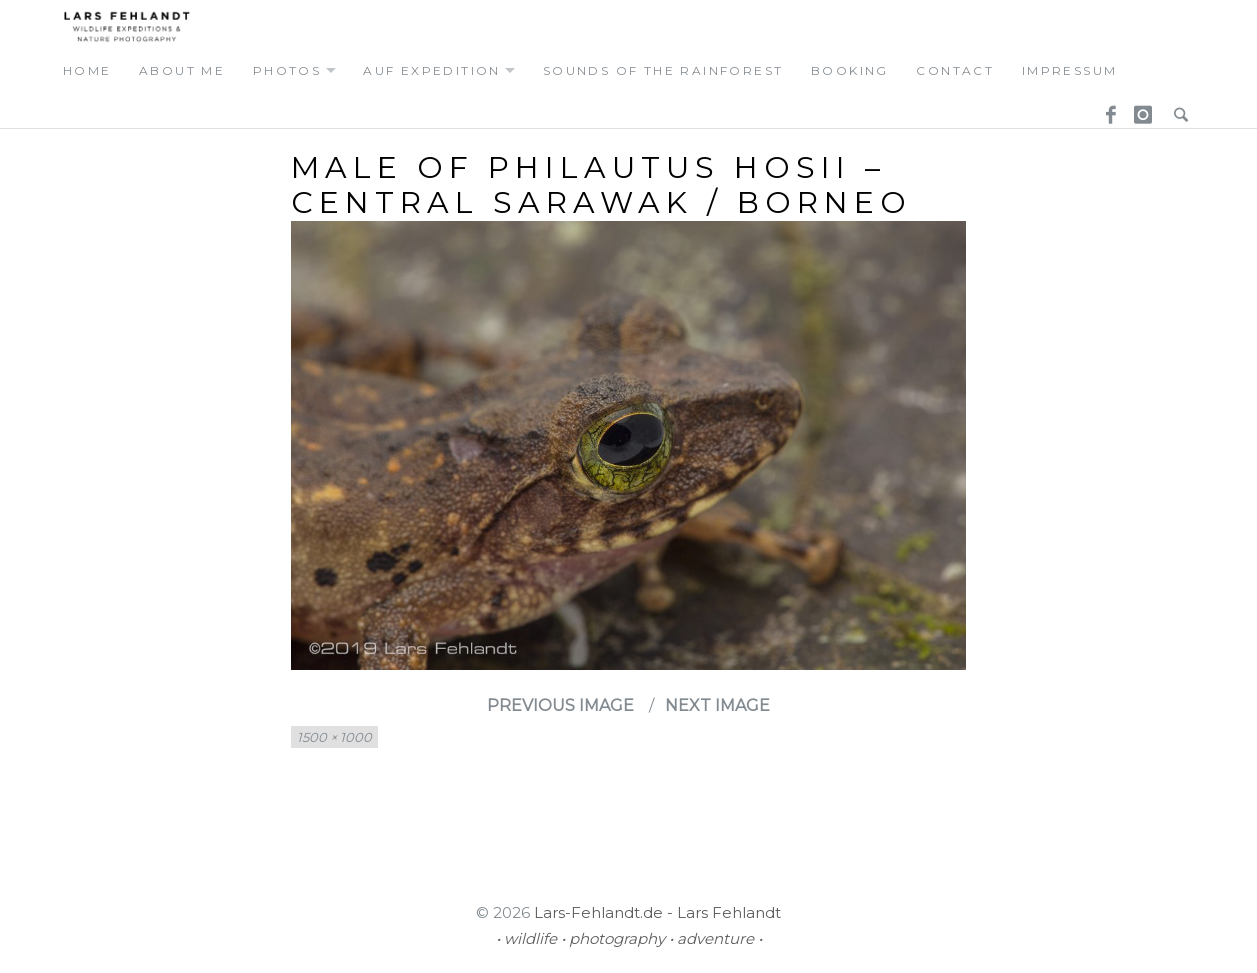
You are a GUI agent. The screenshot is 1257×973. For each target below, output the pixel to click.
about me (182, 70)
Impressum (1070, 70)
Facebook (1104, 109)
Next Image (717, 705)
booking (850, 70)
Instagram (1140, 109)
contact (955, 70)
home (87, 70)
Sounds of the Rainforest (663, 70)
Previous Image (560, 705)
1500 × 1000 (334, 737)
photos (287, 70)
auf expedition (432, 70)
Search (1176, 109)
